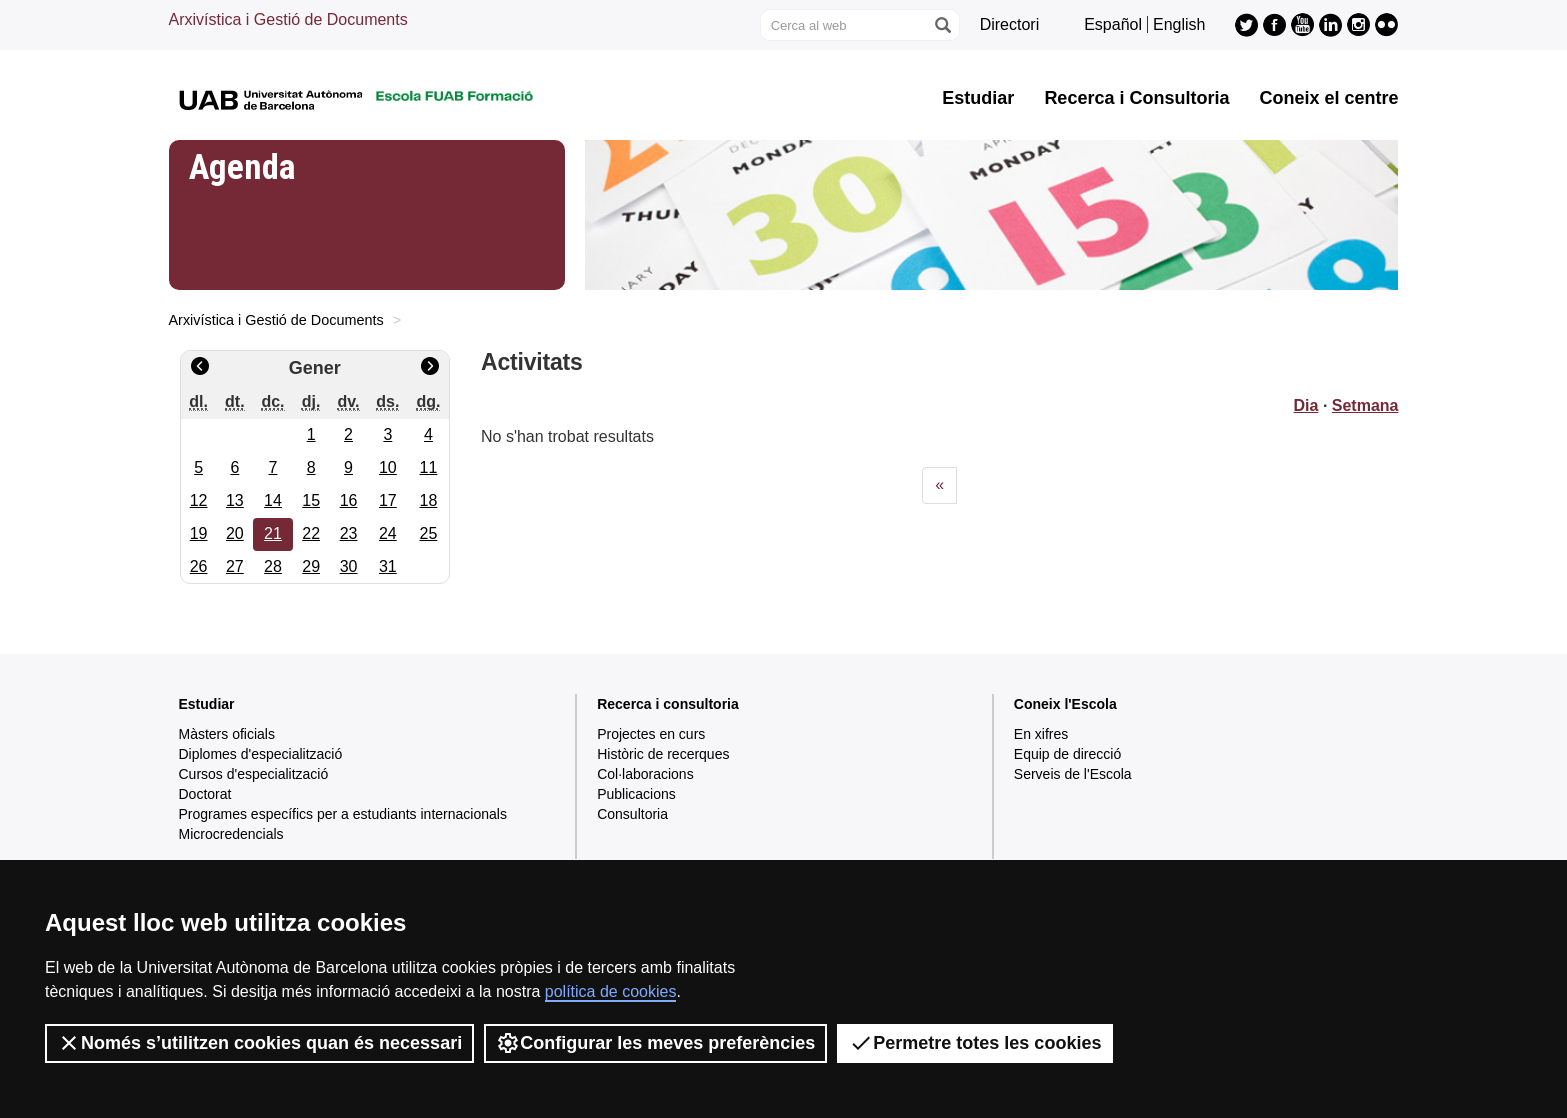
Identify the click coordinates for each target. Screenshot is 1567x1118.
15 (311, 500)
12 (199, 500)
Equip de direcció (1067, 754)
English (1179, 24)
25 (429, 533)
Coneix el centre (1328, 98)
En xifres (1041, 734)
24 (388, 533)
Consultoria (632, 814)
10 (388, 467)
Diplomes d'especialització (261, 754)
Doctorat (205, 794)
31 (388, 566)
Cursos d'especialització (254, 774)
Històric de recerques (663, 754)
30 (349, 566)
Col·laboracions (645, 774)
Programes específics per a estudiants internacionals (343, 814)
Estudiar (978, 98)
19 (199, 533)
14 (273, 500)
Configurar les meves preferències (655, 1043)
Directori (1010, 24)
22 (311, 533)
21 (273, 533)
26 (199, 566)
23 (349, 533)
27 (235, 566)
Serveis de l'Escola (1073, 774)
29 (311, 566)
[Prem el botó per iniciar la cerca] (942, 25)
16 (349, 500)
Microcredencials (231, 834)
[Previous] (939, 485)
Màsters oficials (227, 734)
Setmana (1365, 405)
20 (235, 533)
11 (429, 467)
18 (429, 500)
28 (273, 566)
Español (1113, 24)
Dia (1306, 405)
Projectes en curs (651, 734)
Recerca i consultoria (668, 704)
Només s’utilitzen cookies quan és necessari (259, 1043)
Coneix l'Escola (1065, 704)
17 (388, 500)
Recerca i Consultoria (1136, 98)
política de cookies (611, 991)
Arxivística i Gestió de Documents (288, 19)
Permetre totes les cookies (975, 1043)
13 (235, 500)
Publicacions (636, 794)
